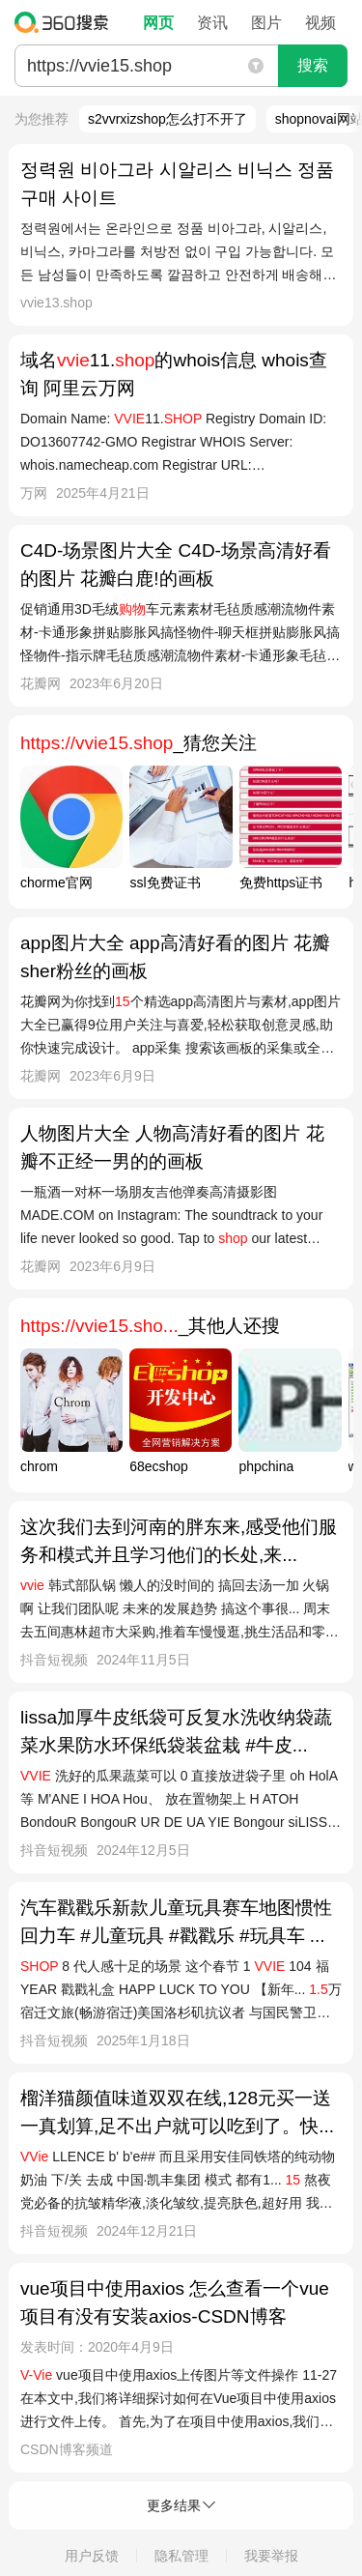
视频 (320, 22)
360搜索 (66, 22)
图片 (266, 22)
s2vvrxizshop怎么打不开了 (167, 119)
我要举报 (271, 2555)
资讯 (212, 22)
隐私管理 (181, 2555)
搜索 (312, 65)
